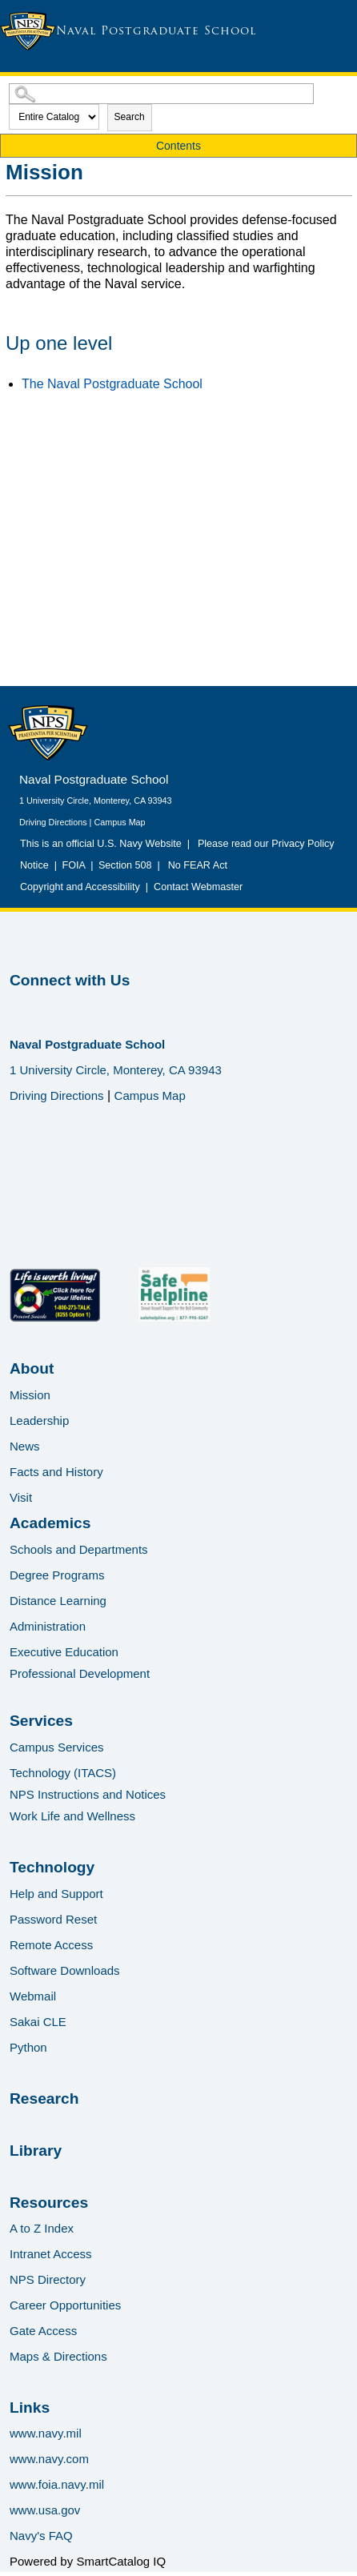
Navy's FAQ (41, 2535)
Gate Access (43, 2330)
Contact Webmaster (198, 887)
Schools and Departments (79, 1549)
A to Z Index (42, 2228)
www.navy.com (49, 2459)
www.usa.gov (45, 2510)
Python (28, 2047)
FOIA (73, 865)
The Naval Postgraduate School (112, 384)
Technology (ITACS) (63, 1773)
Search (129, 116)
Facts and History (56, 1472)
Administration (48, 1626)
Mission (30, 1395)
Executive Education (64, 1652)
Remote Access (51, 1945)
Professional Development (80, 1673)
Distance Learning (58, 1600)
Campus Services (57, 1747)
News (25, 1446)
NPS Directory (48, 2279)
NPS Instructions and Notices (88, 1794)
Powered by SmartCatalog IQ (88, 2561)
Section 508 (124, 865)
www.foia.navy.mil (57, 2484)
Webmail (33, 1996)
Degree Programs (57, 1575)
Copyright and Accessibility (80, 887)
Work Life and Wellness (72, 1816)
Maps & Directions (58, 2356)
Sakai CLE (38, 2021)
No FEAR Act (194, 865)
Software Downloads (65, 1970)
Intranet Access (51, 2254)
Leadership (39, 1420)
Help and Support (56, 1893)
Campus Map (119, 822)
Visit (21, 1497)
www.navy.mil (46, 2433)
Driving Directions (53, 822)
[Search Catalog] (161, 93)
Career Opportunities (65, 2305)
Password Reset (53, 1919)
